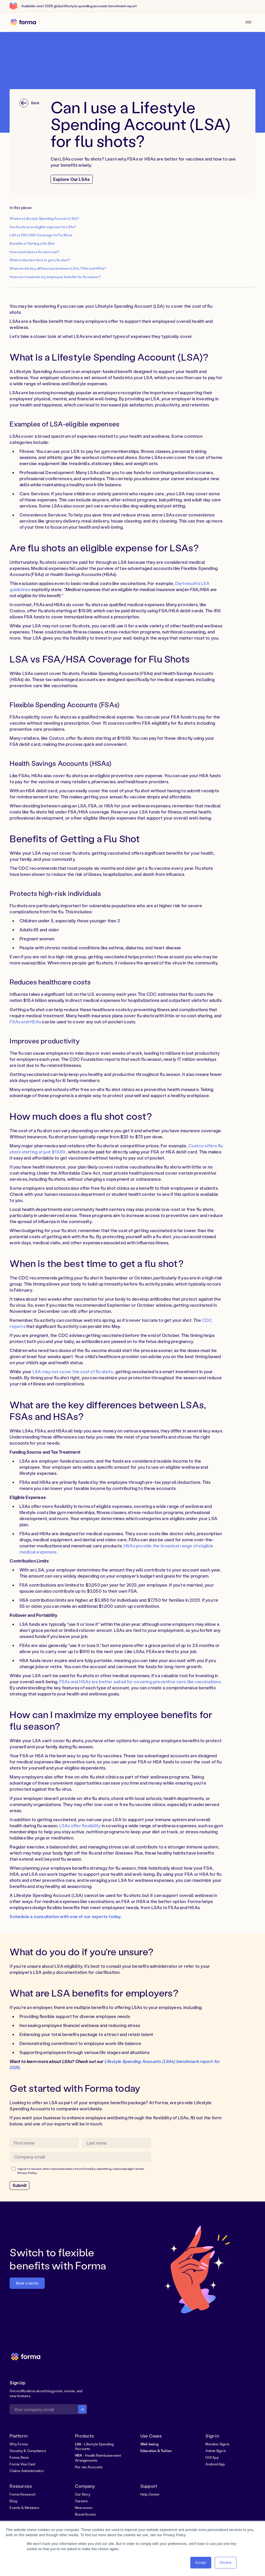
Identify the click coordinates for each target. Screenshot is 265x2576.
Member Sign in (217, 2444)
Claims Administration (26, 2471)
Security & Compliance (28, 2451)
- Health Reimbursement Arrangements (98, 2457)
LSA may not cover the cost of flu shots (73, 1371)
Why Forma (19, 2444)
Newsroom (84, 2507)
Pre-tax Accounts (89, 2467)
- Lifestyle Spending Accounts (94, 2446)
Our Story (82, 2494)
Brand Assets (85, 2514)
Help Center (150, 2494)
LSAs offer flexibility (80, 1825)
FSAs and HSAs (25, 1022)
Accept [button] (200, 2563)
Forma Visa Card (22, 2464)
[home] (23, 22)
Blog (13, 2501)
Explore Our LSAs (71, 179)
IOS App (212, 2457)
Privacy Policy (27, 2173)
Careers (81, 2501)
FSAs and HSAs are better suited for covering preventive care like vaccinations (140, 1681)
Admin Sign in (215, 2451)
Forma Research (22, 2494)
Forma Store (19, 2457)
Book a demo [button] (27, 2283)
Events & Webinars (24, 2507)
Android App (215, 2464)
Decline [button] (226, 2563)
